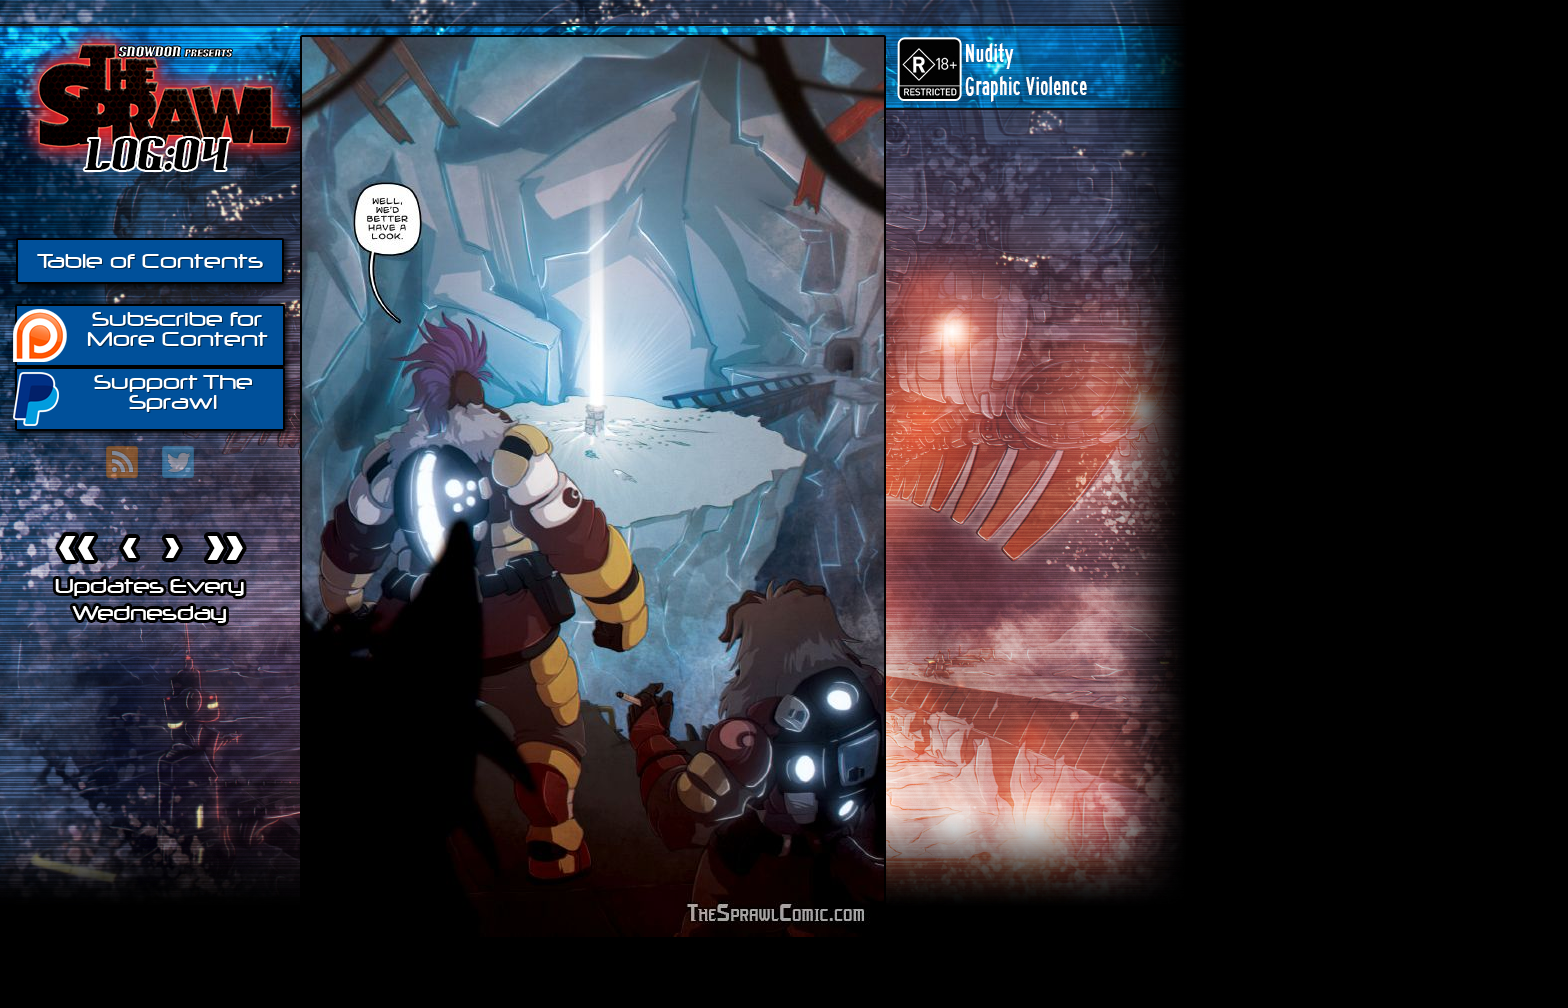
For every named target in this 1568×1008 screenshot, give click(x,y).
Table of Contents (150, 261)
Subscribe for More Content (141, 334)
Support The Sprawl (134, 397)
